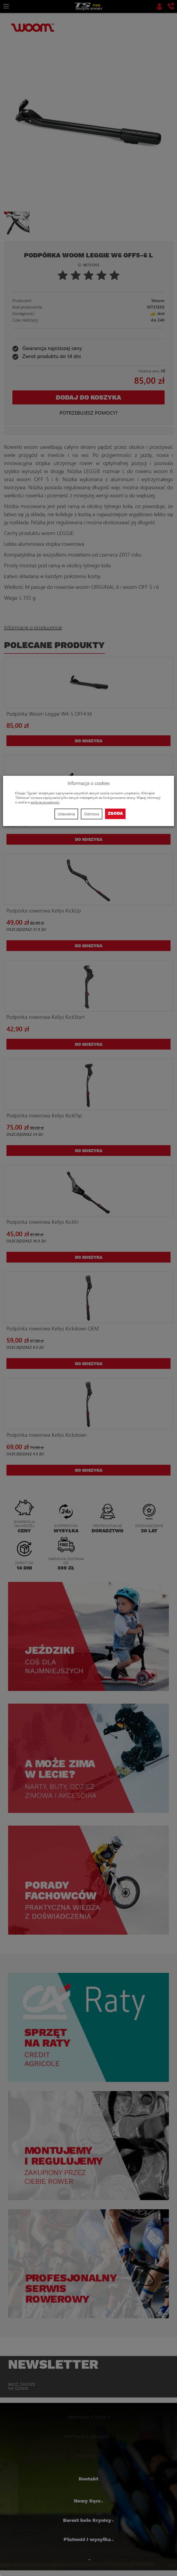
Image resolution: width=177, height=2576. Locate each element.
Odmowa (91, 814)
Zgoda (115, 813)
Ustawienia (66, 814)
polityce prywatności (45, 802)
